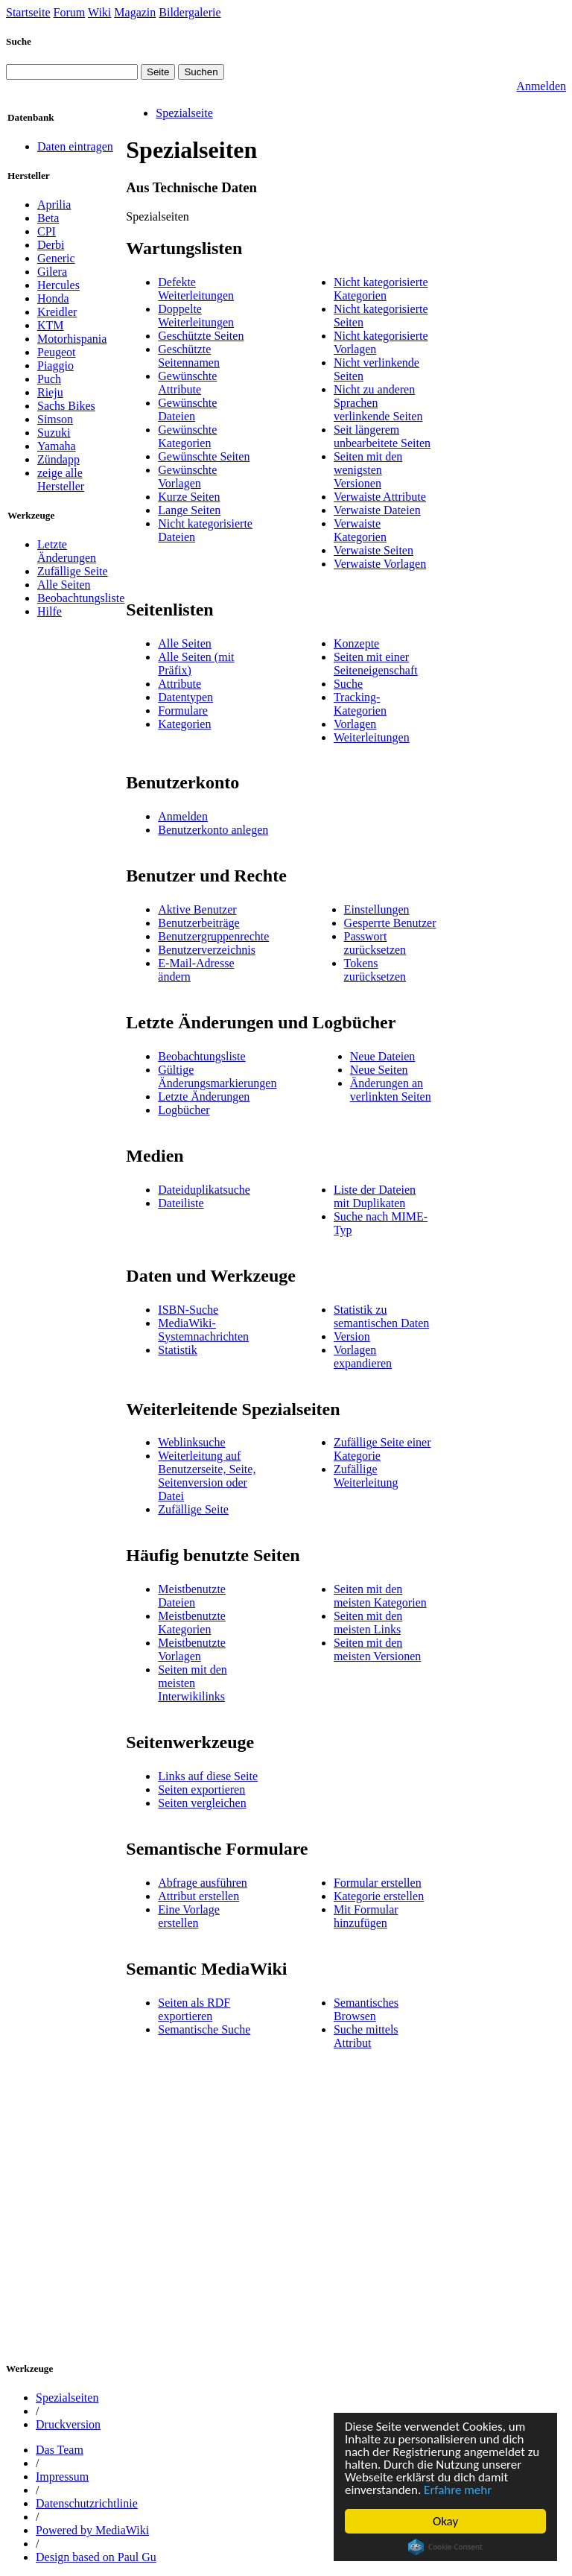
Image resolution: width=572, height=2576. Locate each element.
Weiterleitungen (372, 737)
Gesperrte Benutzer (390, 923)
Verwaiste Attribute (380, 496)
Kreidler (57, 312)
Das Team (59, 2449)
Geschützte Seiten (201, 335)
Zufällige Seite (72, 571)
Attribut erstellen (198, 1896)
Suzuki (53, 432)
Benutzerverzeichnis (206, 949)
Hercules (58, 285)
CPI (46, 231)
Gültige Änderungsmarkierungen (217, 1076)
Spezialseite (184, 113)
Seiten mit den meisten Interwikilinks (192, 1683)
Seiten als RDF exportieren (194, 2009)
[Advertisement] (345, 2213)
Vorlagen (355, 724)
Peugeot (56, 352)
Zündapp (58, 459)
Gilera (52, 271)
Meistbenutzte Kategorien (192, 1623)
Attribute (179, 683)
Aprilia (54, 204)
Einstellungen (377, 909)
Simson (55, 419)
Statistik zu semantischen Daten (381, 1316)
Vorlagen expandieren (363, 1357)
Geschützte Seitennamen (189, 356)
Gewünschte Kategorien (187, 436)
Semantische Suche (204, 2029)
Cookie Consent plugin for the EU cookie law (445, 2547)
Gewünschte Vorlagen (187, 476)
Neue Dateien (383, 1056)
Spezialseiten (67, 2397)
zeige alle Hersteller (60, 479)
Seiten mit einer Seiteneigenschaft (376, 664)
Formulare (183, 710)
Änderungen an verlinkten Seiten (390, 1090)
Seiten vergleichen (202, 1803)
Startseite (28, 12)
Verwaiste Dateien (377, 510)
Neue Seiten (379, 1069)
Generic (56, 258)
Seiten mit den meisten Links (368, 1623)
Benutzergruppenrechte (213, 936)
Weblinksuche (191, 1442)
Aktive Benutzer (197, 909)
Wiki (99, 12)
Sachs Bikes (66, 405)
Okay (445, 2521)
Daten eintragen (75, 146)
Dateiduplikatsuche (204, 1189)
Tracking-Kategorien (360, 704)
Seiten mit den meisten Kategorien (380, 1596)
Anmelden (541, 86)
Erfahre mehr (458, 2490)
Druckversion (68, 2424)
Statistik (177, 1350)
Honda (53, 298)
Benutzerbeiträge (198, 923)
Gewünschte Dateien (187, 409)
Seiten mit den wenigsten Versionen (368, 470)
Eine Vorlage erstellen (189, 1916)
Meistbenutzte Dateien (192, 1596)
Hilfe (49, 611)
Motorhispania (72, 338)
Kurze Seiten (189, 496)
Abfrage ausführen (202, 1882)
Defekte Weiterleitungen (196, 289)
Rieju (50, 392)
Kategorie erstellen (379, 1896)
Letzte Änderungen (66, 551)
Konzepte (356, 643)
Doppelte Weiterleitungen (196, 316)
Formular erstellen (378, 1882)
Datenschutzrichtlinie (87, 2503)
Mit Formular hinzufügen (366, 1916)
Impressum (62, 2476)
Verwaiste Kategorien (360, 530)
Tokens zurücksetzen (375, 970)
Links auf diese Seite (208, 1776)
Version (352, 1336)
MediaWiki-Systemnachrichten (203, 1330)
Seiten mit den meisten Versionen (377, 1649)
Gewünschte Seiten (204, 456)
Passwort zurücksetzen (375, 943)
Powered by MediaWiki (92, 2530)
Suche (18, 41)
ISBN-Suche (188, 1309)
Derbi (50, 244)
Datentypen (185, 697)
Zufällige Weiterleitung (366, 1476)
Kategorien (184, 724)
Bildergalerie (189, 12)
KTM (50, 325)
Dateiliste (180, 1203)
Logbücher (183, 1110)
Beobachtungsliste (80, 598)
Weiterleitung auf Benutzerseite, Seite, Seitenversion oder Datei (206, 1475)
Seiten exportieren (201, 1789)
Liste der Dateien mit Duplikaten (375, 1196)
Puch (49, 379)
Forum (70, 12)
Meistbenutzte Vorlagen (192, 1649)
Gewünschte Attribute (187, 383)
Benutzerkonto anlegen (213, 829)
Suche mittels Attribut (366, 2036)
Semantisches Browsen (366, 2009)
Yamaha (56, 446)
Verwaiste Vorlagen (380, 563)
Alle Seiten (64, 584)
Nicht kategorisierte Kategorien (381, 289)
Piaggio (55, 365)
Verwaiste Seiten (373, 550)
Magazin (135, 12)
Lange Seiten (189, 510)
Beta (48, 218)
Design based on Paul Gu (96, 2557)
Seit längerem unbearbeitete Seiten (382, 436)
